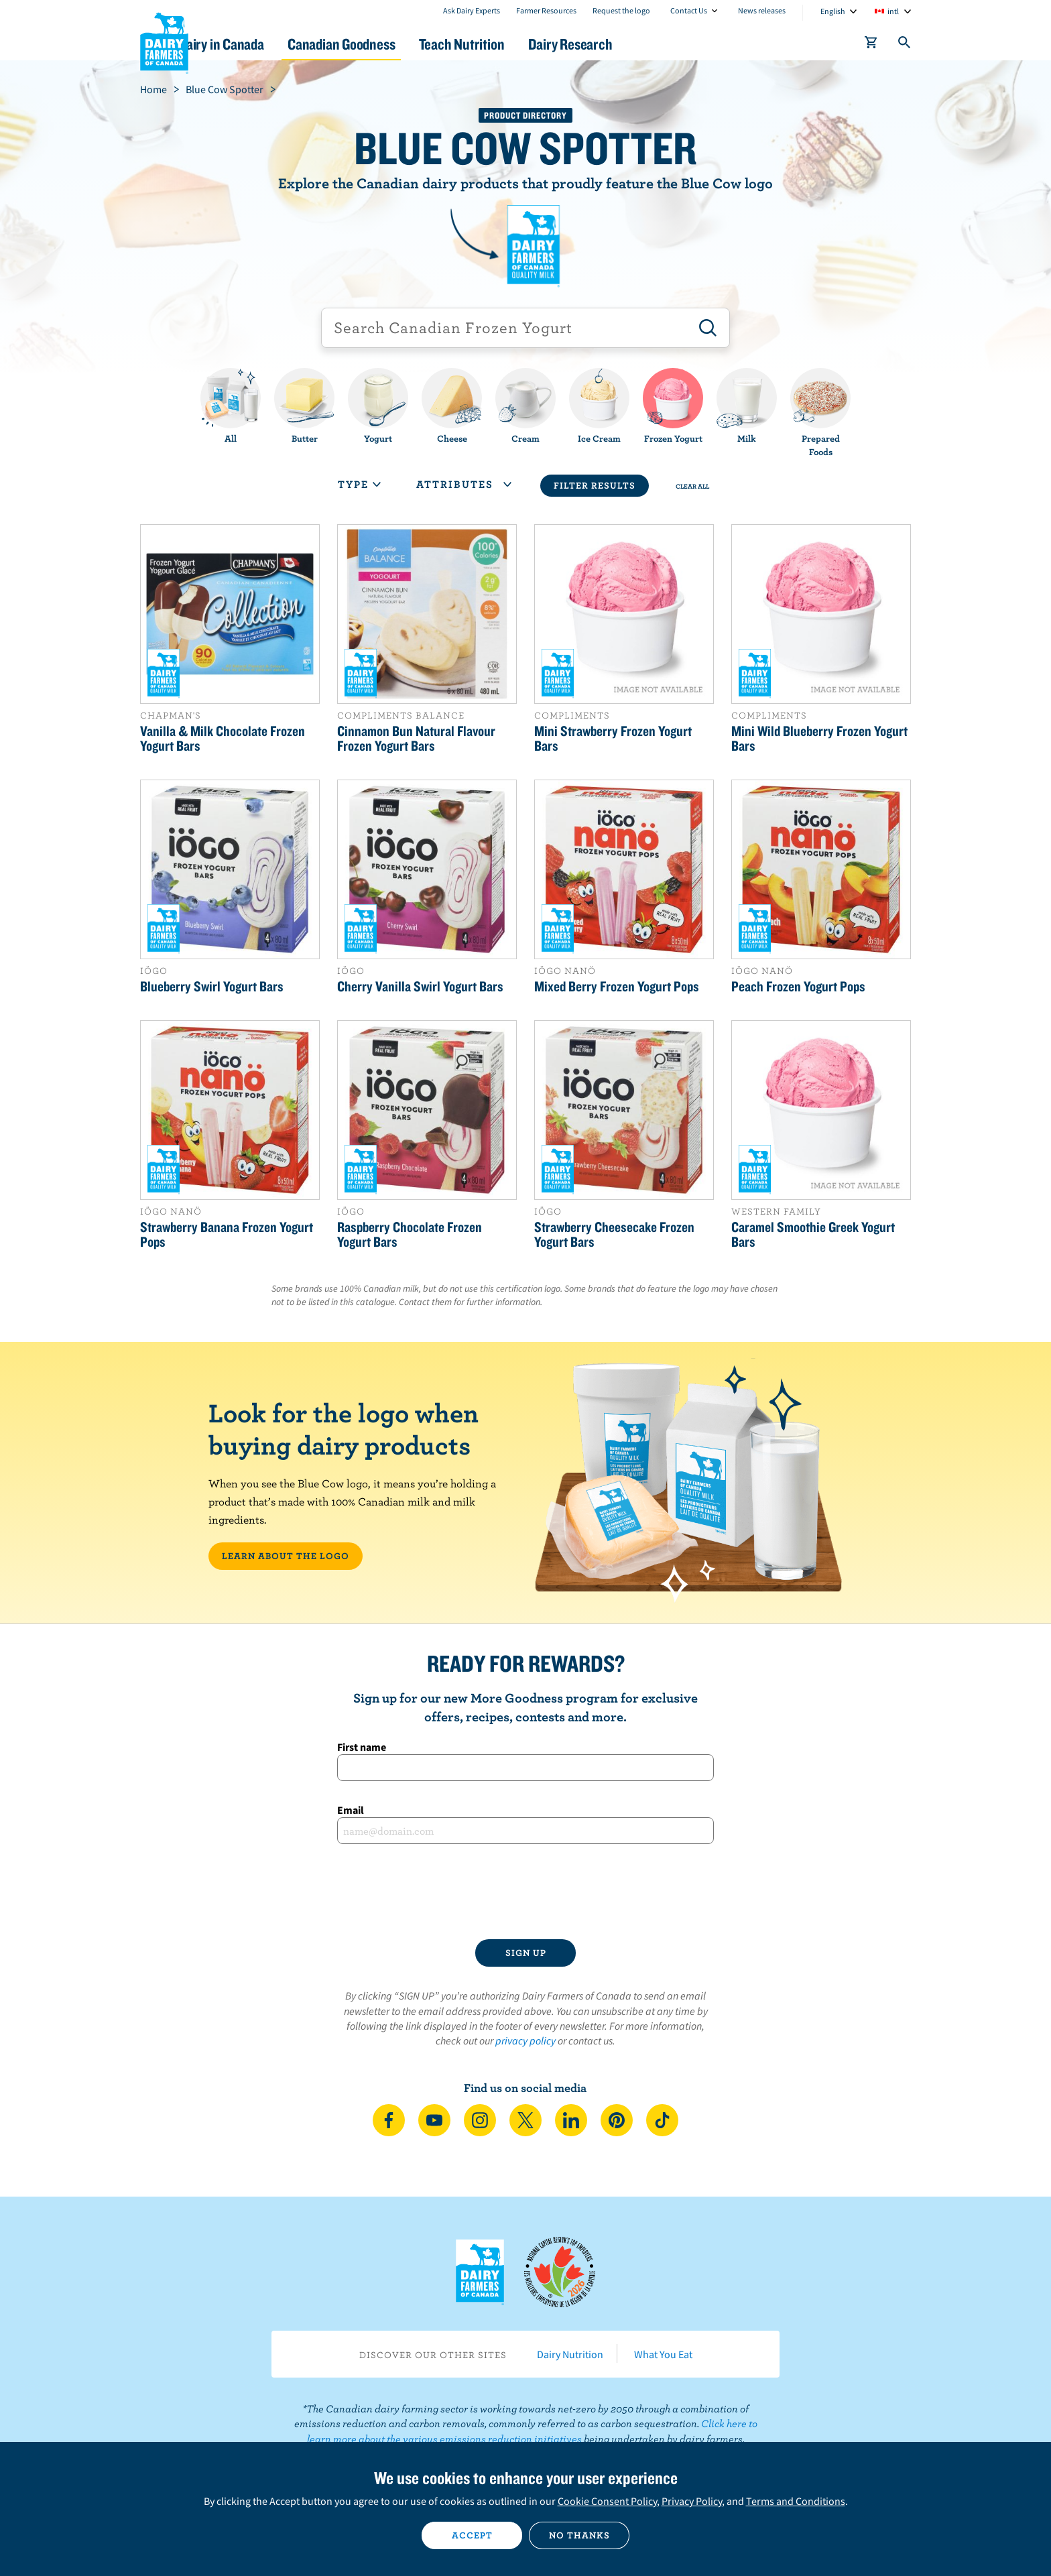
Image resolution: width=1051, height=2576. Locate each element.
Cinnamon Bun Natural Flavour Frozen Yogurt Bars (416, 738)
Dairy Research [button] (651, 44)
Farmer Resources (546, 10)
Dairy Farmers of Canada (164, 41)
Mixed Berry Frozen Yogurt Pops (616, 986)
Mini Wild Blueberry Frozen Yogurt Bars (819, 738)
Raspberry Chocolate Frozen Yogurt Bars (409, 1234)
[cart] (871, 44)
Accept (472, 2535)
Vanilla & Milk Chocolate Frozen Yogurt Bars (222, 738)
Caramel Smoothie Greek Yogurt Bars (813, 1234)
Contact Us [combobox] (688, 10)
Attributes (463, 484)
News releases (762, 10)
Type (359, 484)
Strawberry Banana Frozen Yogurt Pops (226, 1234)
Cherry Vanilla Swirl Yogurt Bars (420, 986)
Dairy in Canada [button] (266, 44)
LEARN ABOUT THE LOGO (285, 1555)
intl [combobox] (893, 11)
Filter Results (594, 485)
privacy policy (525, 2040)
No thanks (579, 2535)
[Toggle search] (904, 44)
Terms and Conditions (795, 2501)
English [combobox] (832, 11)
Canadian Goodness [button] (398, 44)
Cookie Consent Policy (607, 2501)
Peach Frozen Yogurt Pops (798, 986)
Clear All (692, 486)
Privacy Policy (692, 2501)
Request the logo (621, 10)
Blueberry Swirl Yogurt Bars (212, 986)
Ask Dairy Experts (471, 10)
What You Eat (663, 2354)
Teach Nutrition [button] (531, 44)
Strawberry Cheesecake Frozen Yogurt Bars (614, 1234)
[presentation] (525, 1891)
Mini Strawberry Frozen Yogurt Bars (613, 738)
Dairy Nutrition (570, 2354)
